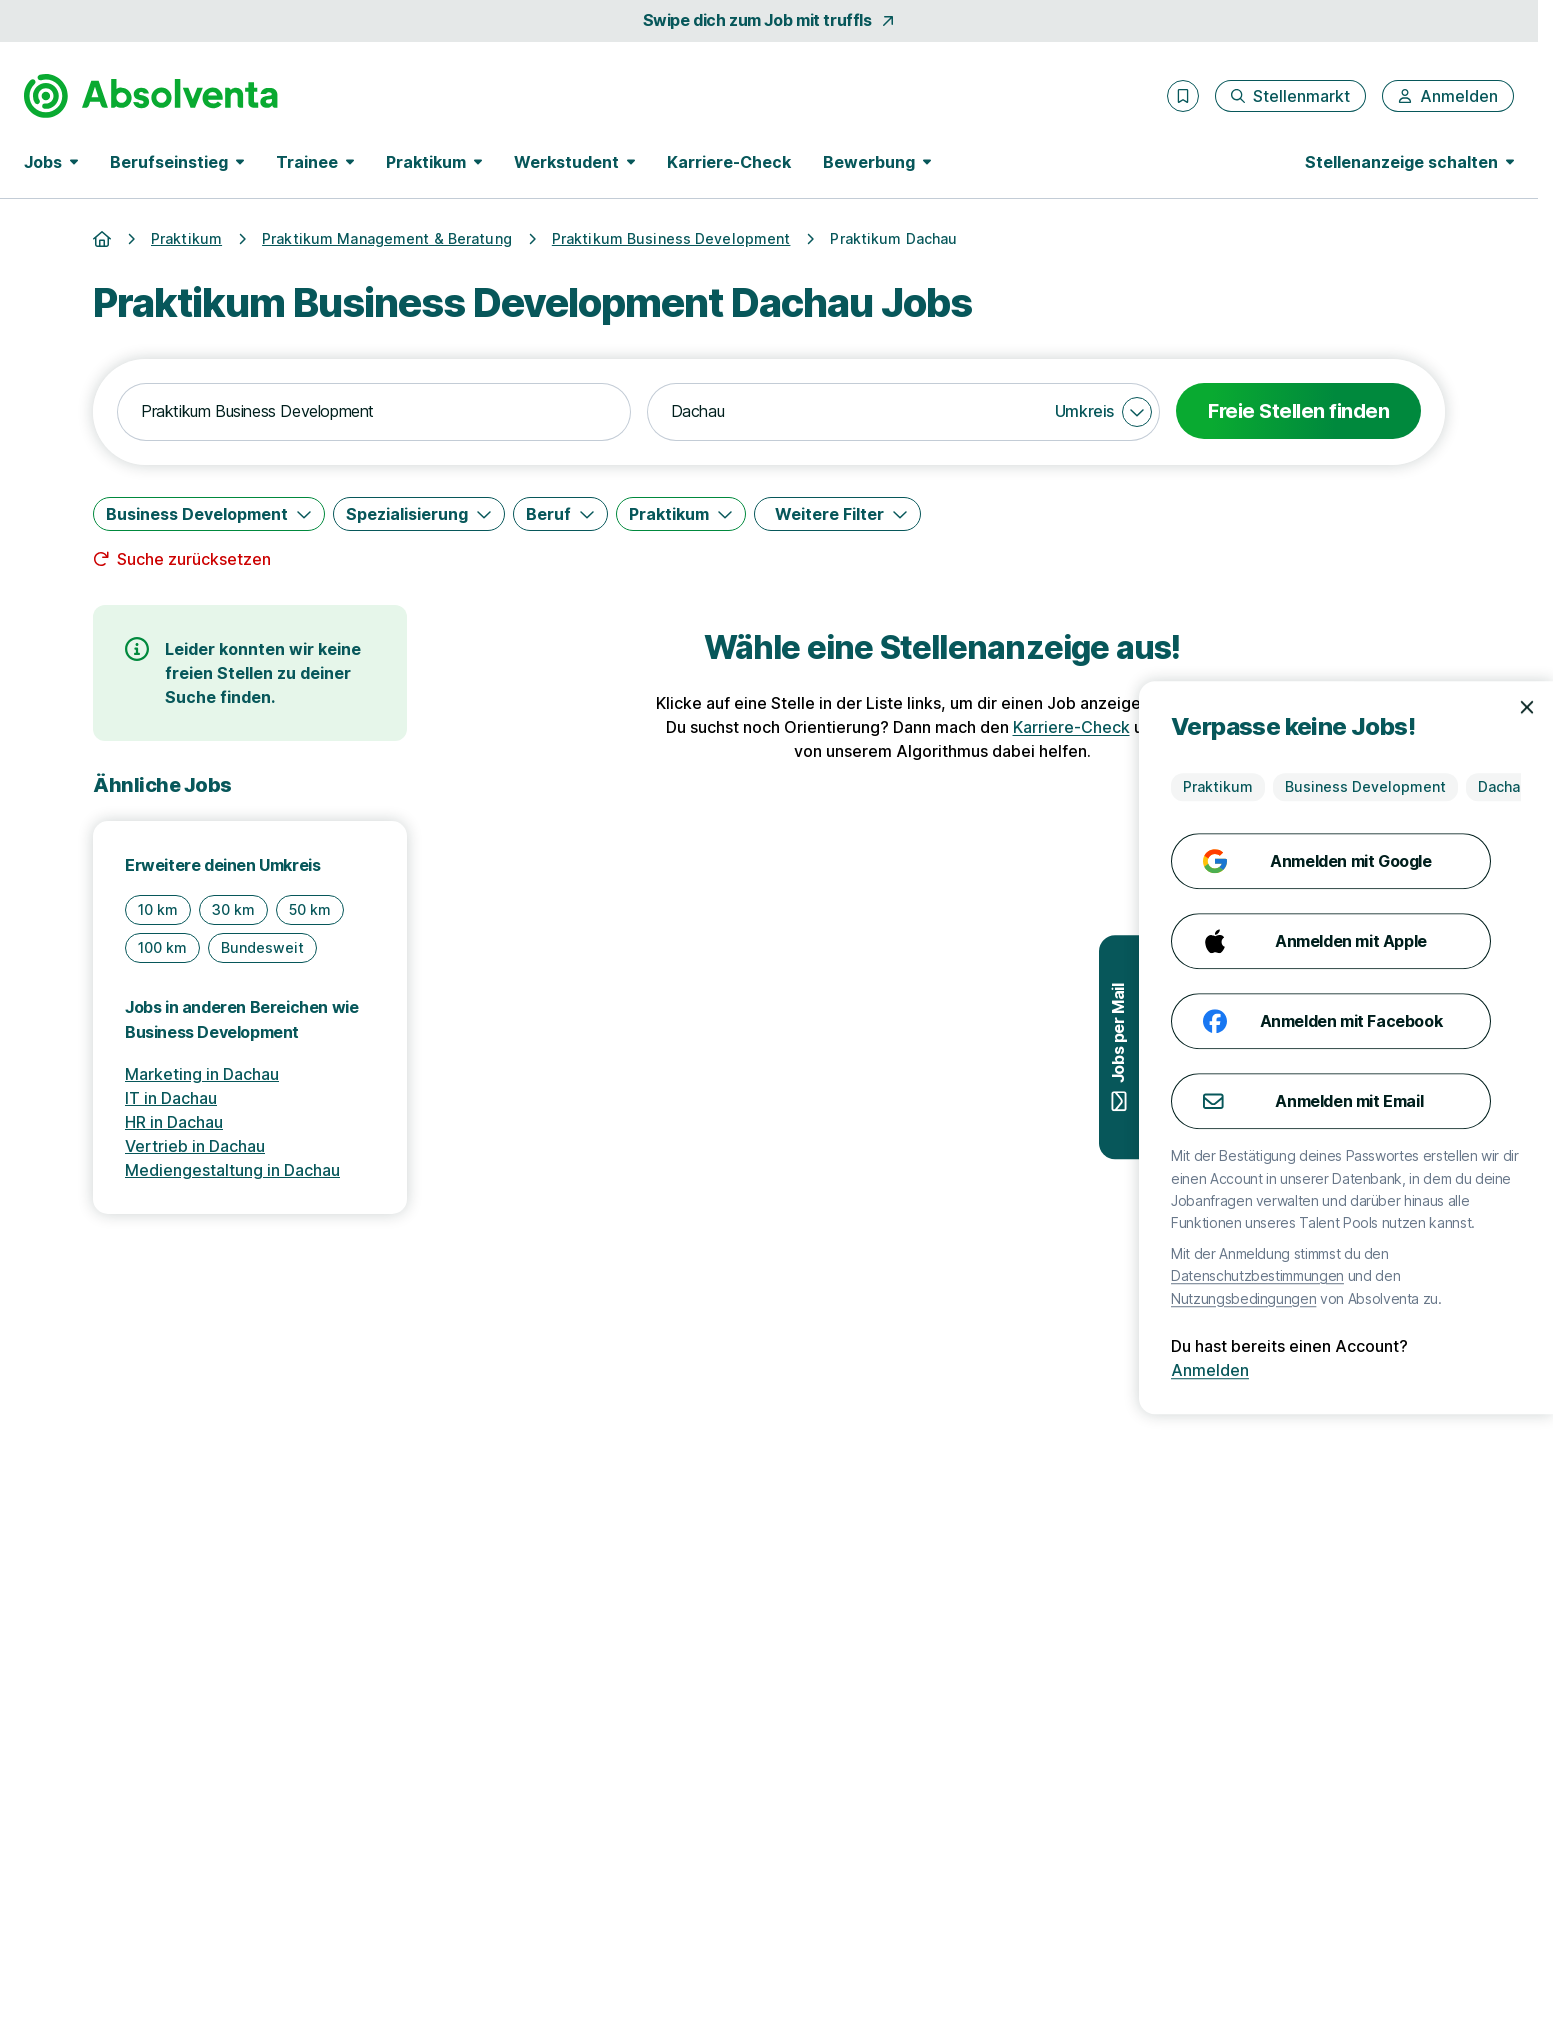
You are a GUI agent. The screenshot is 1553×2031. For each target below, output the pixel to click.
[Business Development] (209, 514)
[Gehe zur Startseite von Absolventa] (151, 96)
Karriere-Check (729, 162)
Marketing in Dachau (202, 1074)
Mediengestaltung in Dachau (232, 1170)
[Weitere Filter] (837, 514)
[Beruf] (560, 514)
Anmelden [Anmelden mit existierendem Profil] (1491, 1370)
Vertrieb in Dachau (195, 1146)
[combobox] (374, 412)
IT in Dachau (171, 1098)
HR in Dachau (174, 1122)
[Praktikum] (681, 514)
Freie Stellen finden (1298, 411)
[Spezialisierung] (419, 514)
